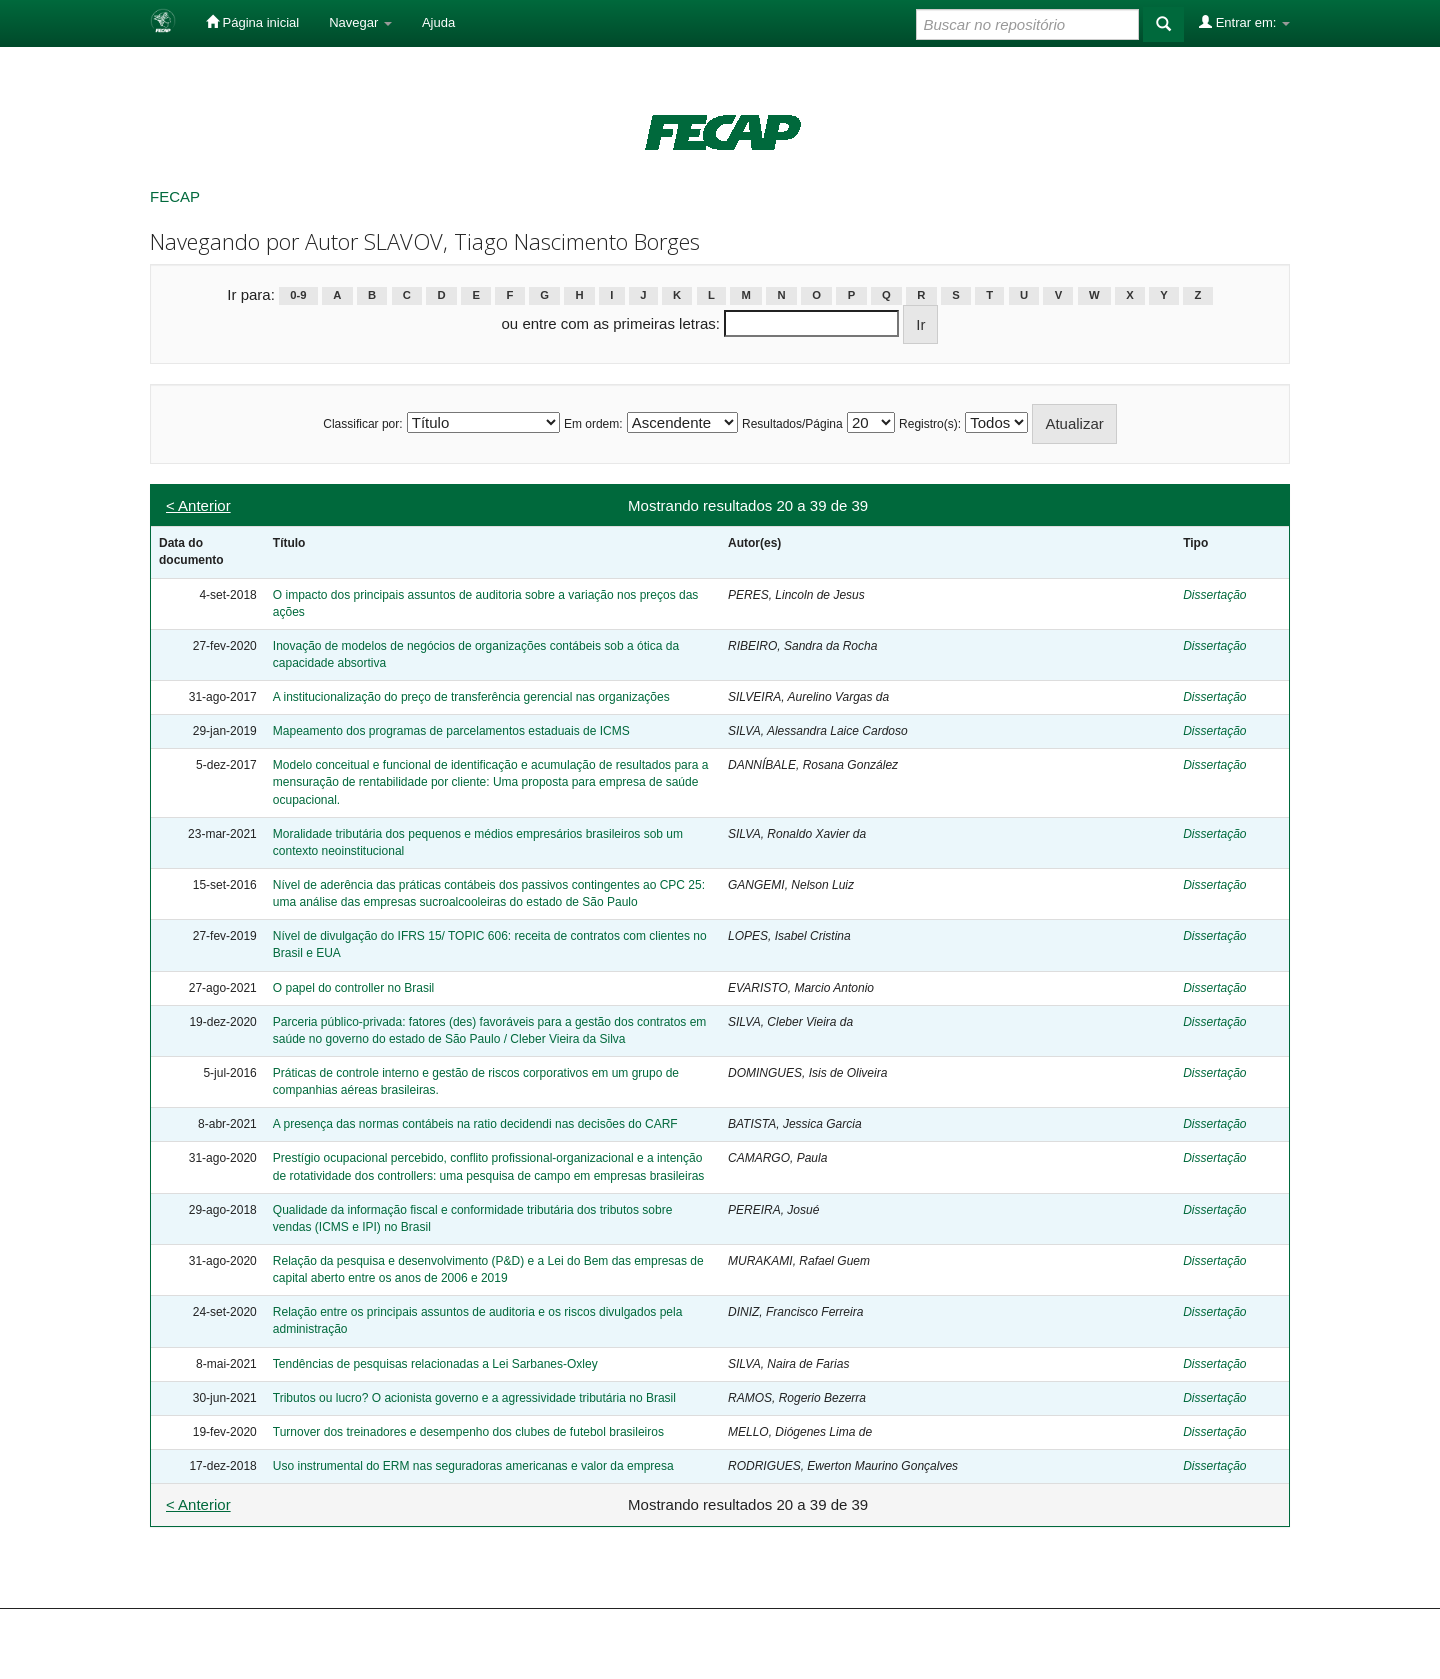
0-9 (298, 296)
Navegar (360, 22)
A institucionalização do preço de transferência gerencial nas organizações (471, 697)
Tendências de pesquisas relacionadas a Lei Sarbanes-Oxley (435, 1364)
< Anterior (198, 505)
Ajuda (438, 22)
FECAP (175, 196)
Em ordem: (593, 424)
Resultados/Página (792, 424)
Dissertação (1214, 595)
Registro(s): (930, 424)
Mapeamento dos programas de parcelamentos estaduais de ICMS (451, 731)
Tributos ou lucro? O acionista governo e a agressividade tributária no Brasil (474, 1398)
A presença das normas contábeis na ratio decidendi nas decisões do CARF (475, 1124)
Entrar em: (1244, 22)
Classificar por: (362, 424)
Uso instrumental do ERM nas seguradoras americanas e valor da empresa (473, 1466)
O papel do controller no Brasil (353, 988)
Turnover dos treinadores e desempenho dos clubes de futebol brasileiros (468, 1432)
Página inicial (252, 22)
